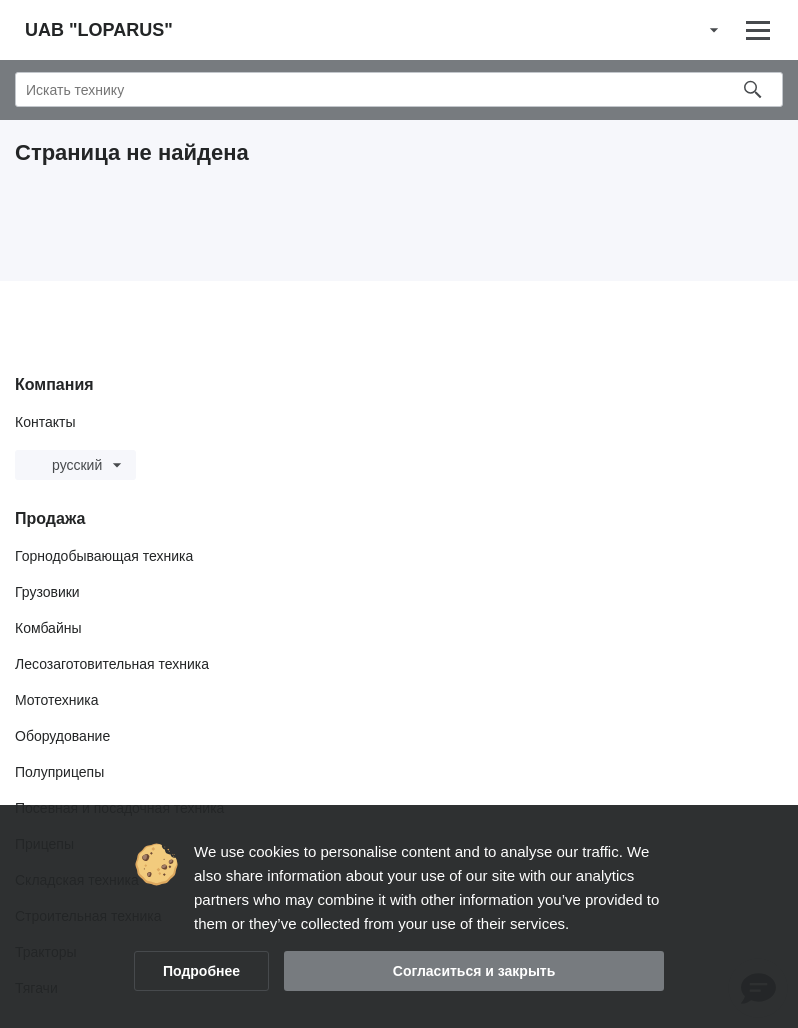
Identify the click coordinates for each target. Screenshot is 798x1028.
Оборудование (62, 736)
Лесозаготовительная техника (112, 664)
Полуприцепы (59, 772)
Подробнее (201, 971)
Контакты (45, 422)
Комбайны (48, 628)
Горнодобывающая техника (104, 556)
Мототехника (57, 700)
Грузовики (47, 592)
